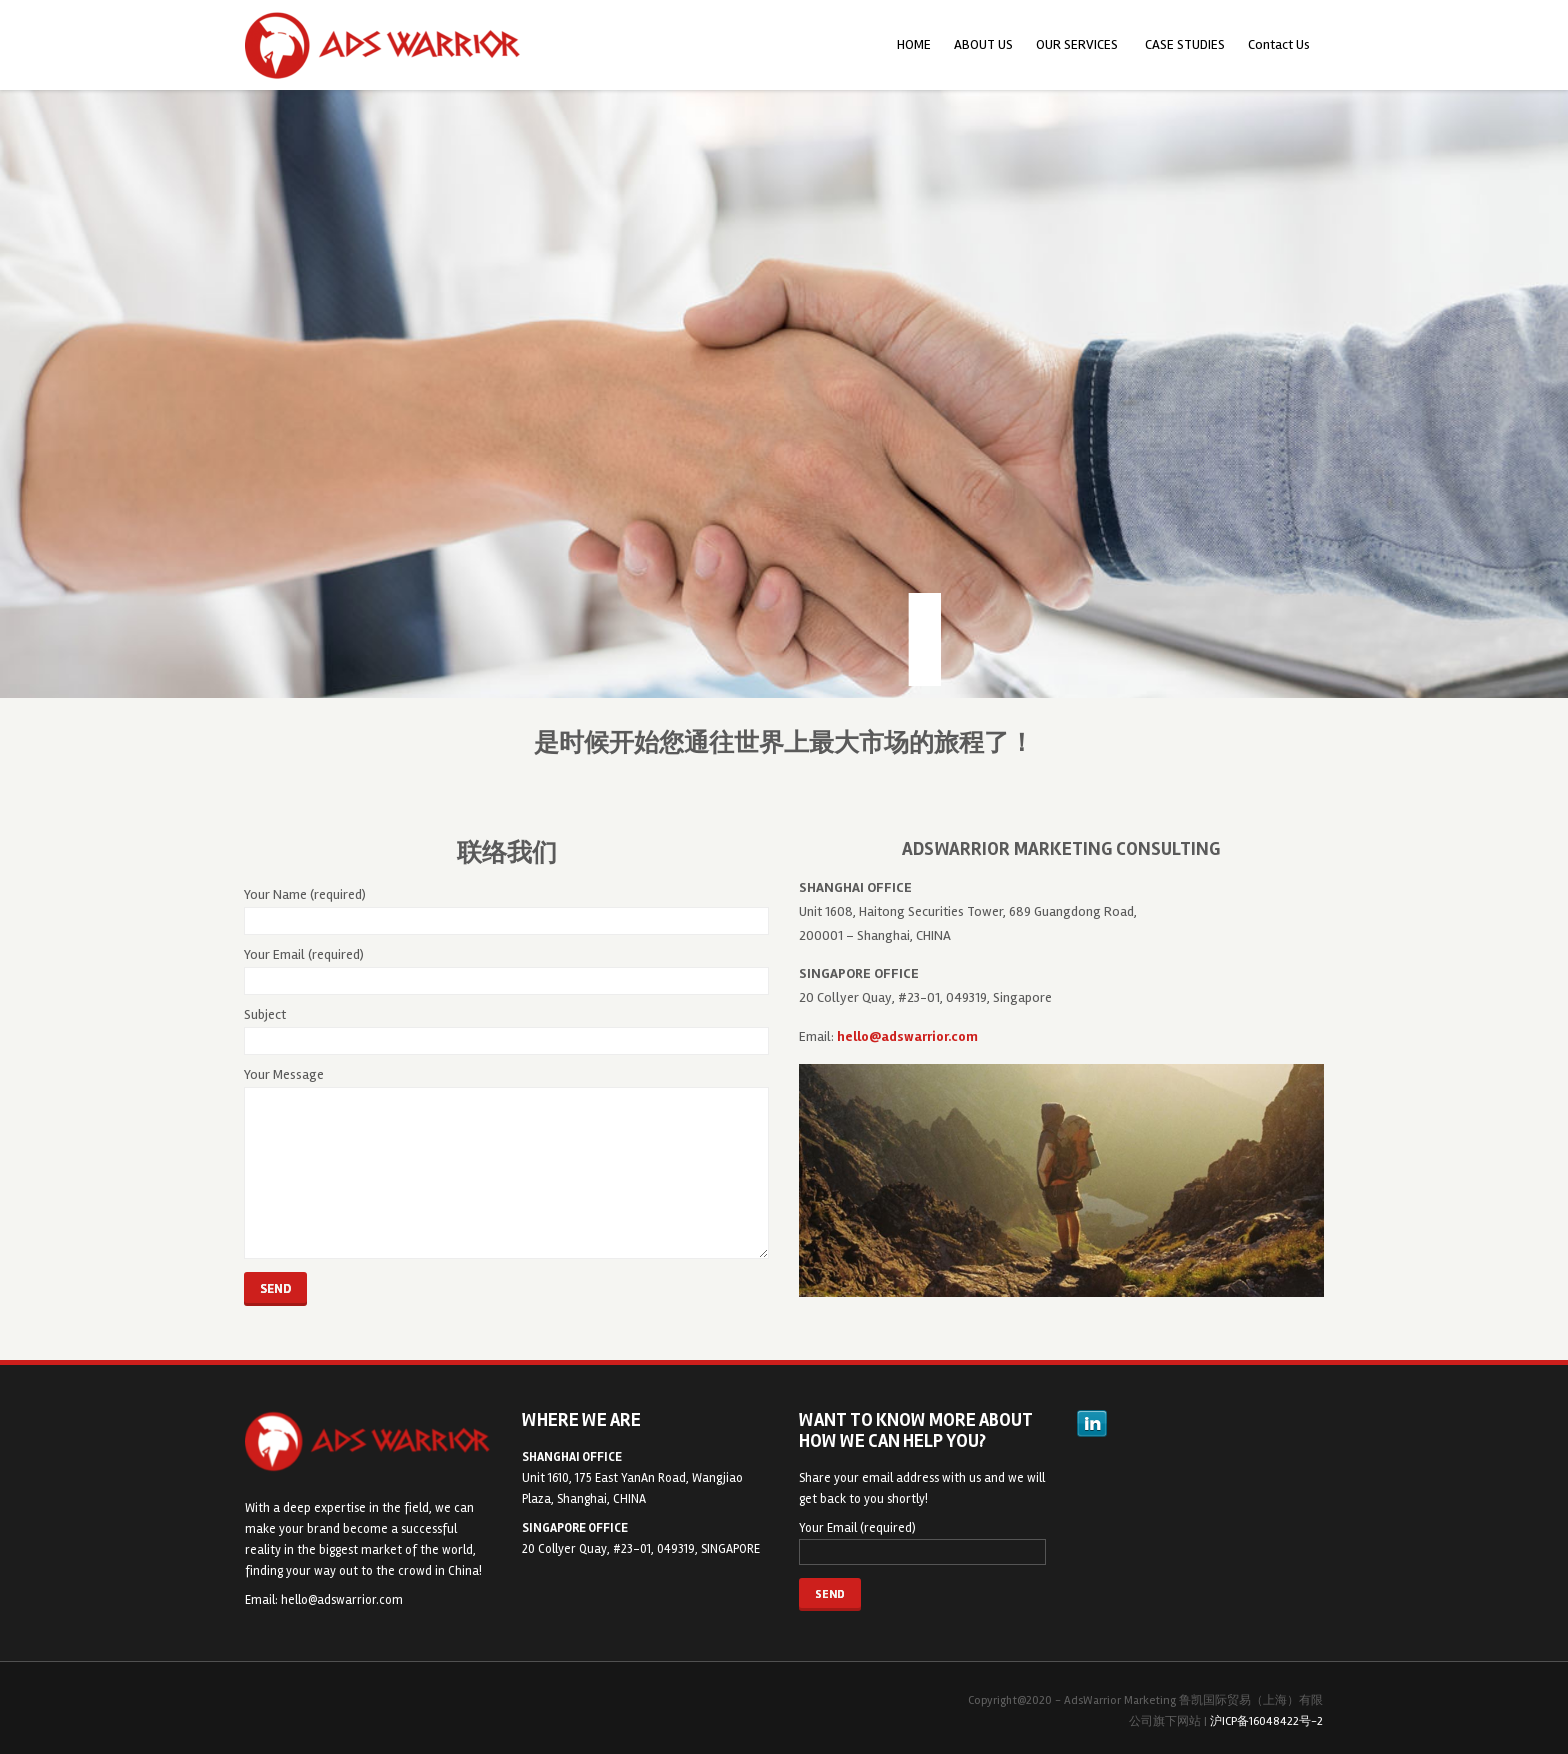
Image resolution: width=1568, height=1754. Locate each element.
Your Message (506, 1162)
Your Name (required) (506, 910)
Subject (506, 1030)
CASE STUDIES (1185, 44)
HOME (914, 44)
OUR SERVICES (1077, 44)
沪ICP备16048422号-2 (1266, 1721)
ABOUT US (983, 44)
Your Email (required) (506, 970)
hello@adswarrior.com (342, 1600)
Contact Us (1279, 44)
